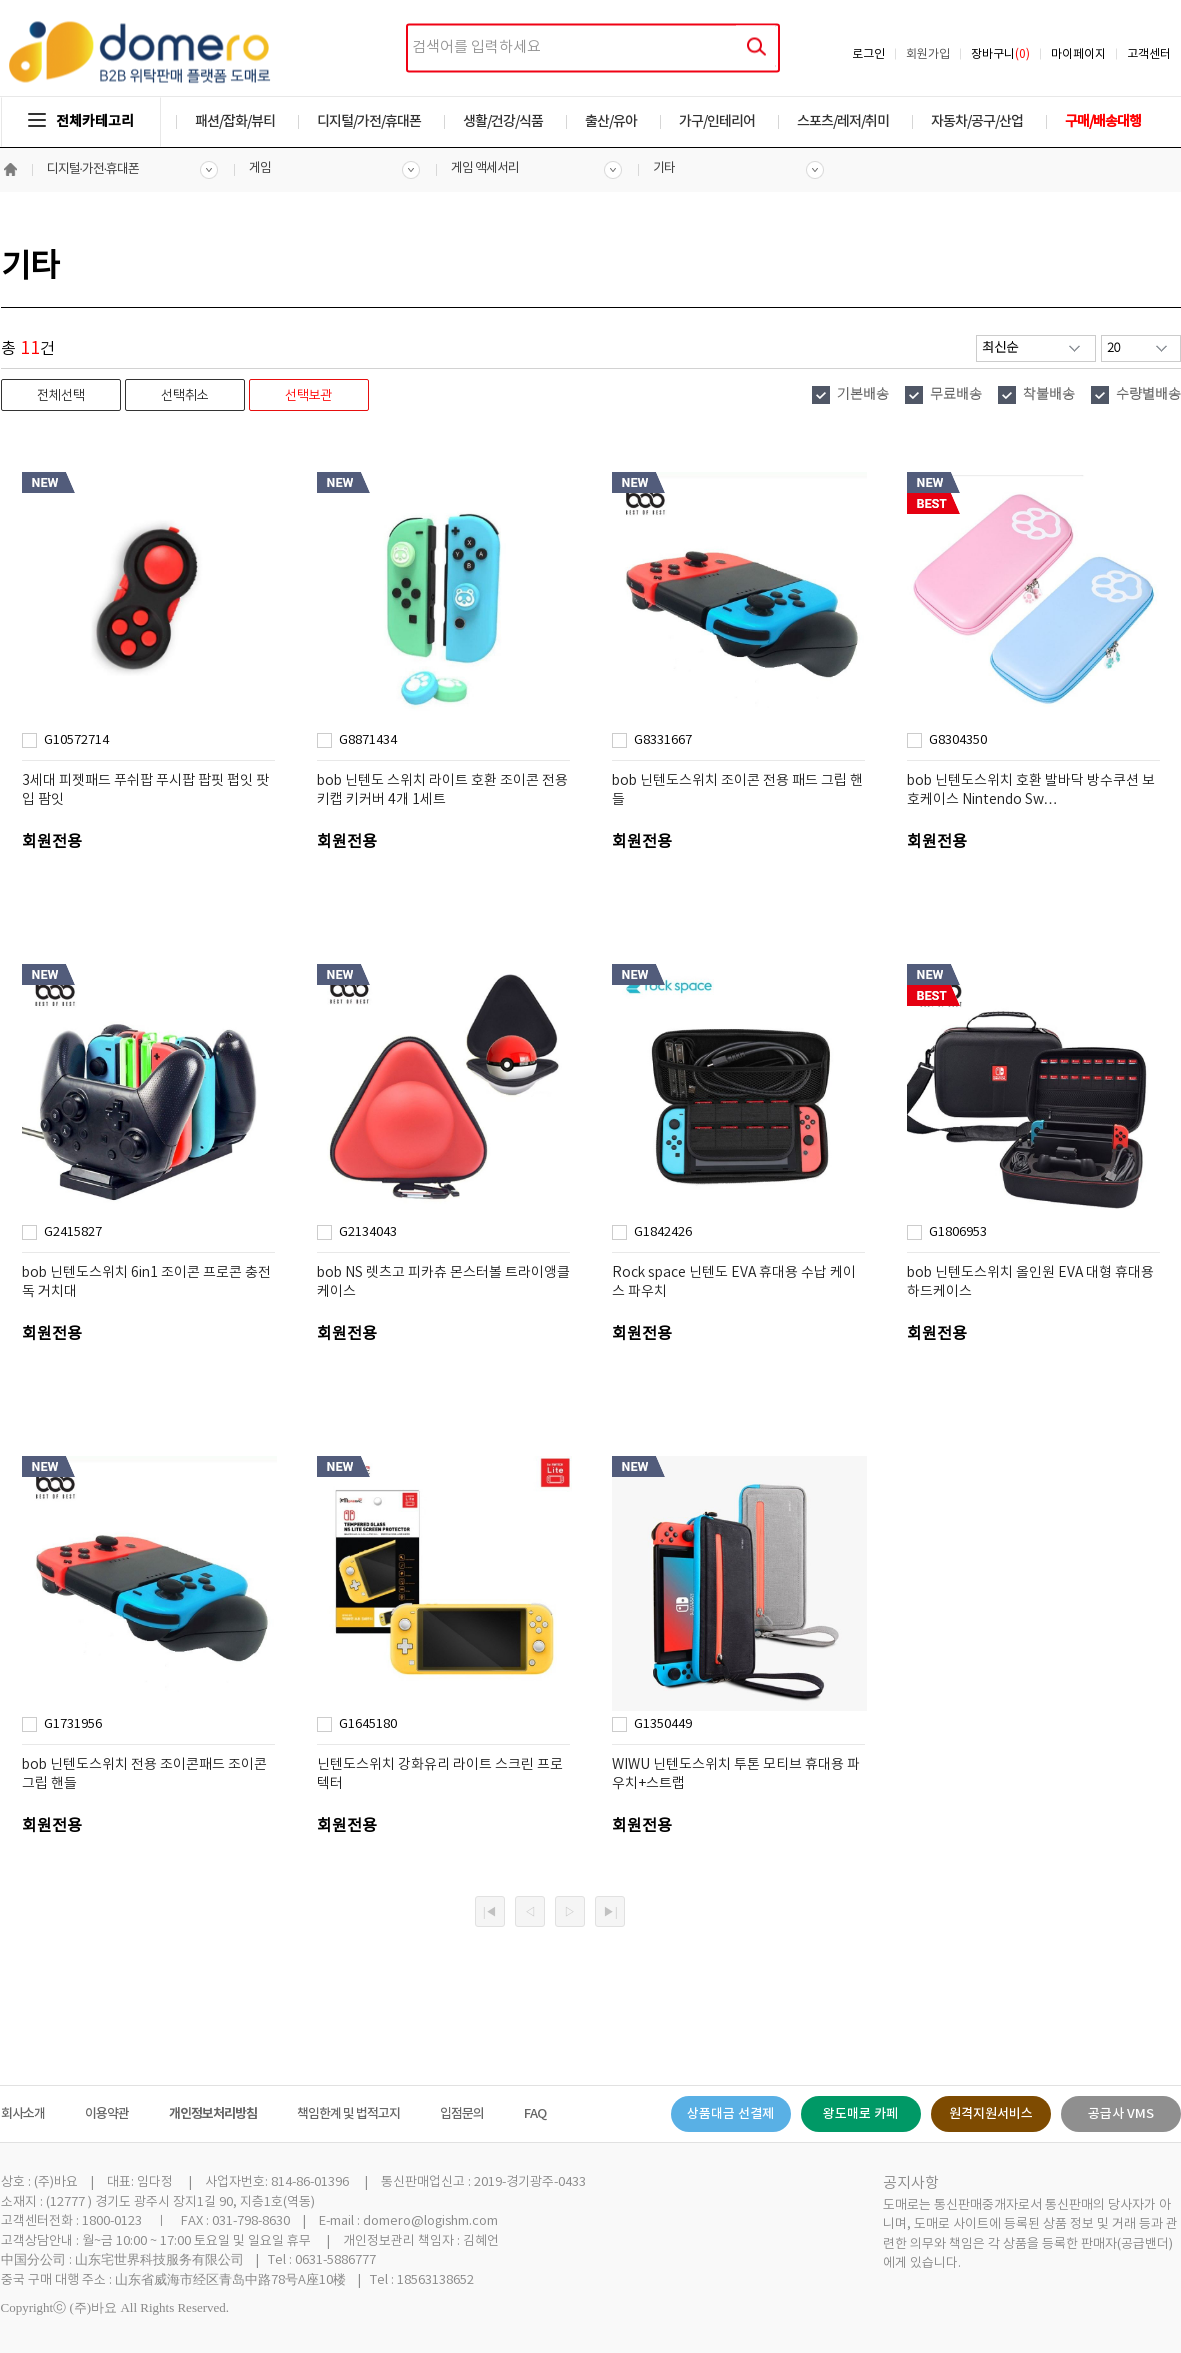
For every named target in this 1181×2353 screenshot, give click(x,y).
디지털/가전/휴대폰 (369, 121)
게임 (260, 168)
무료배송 (956, 395)
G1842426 (663, 1232)
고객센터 (1149, 54)
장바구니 (1000, 54)
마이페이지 (1078, 54)
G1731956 (73, 1724)
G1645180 (368, 1724)
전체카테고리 (81, 121)
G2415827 (73, 1232)
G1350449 (663, 1724)
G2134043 (368, 1232)
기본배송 (863, 395)
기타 (664, 168)
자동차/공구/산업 (977, 121)
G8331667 (663, 740)
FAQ (535, 2114)
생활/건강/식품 (503, 121)
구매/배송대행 (1103, 121)
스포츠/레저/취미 (843, 121)
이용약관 (107, 2114)
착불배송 (1049, 395)
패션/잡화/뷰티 (235, 121)
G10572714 (76, 740)
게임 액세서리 (485, 168)
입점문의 (462, 2114)
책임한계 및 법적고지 (348, 2114)
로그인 (868, 54)
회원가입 (928, 54)
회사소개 (23, 2114)
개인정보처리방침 (213, 2114)
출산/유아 (611, 121)
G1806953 (958, 1232)
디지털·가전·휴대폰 (93, 169)
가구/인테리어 (717, 121)
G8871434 (368, 740)
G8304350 (958, 740)
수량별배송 (1148, 395)
